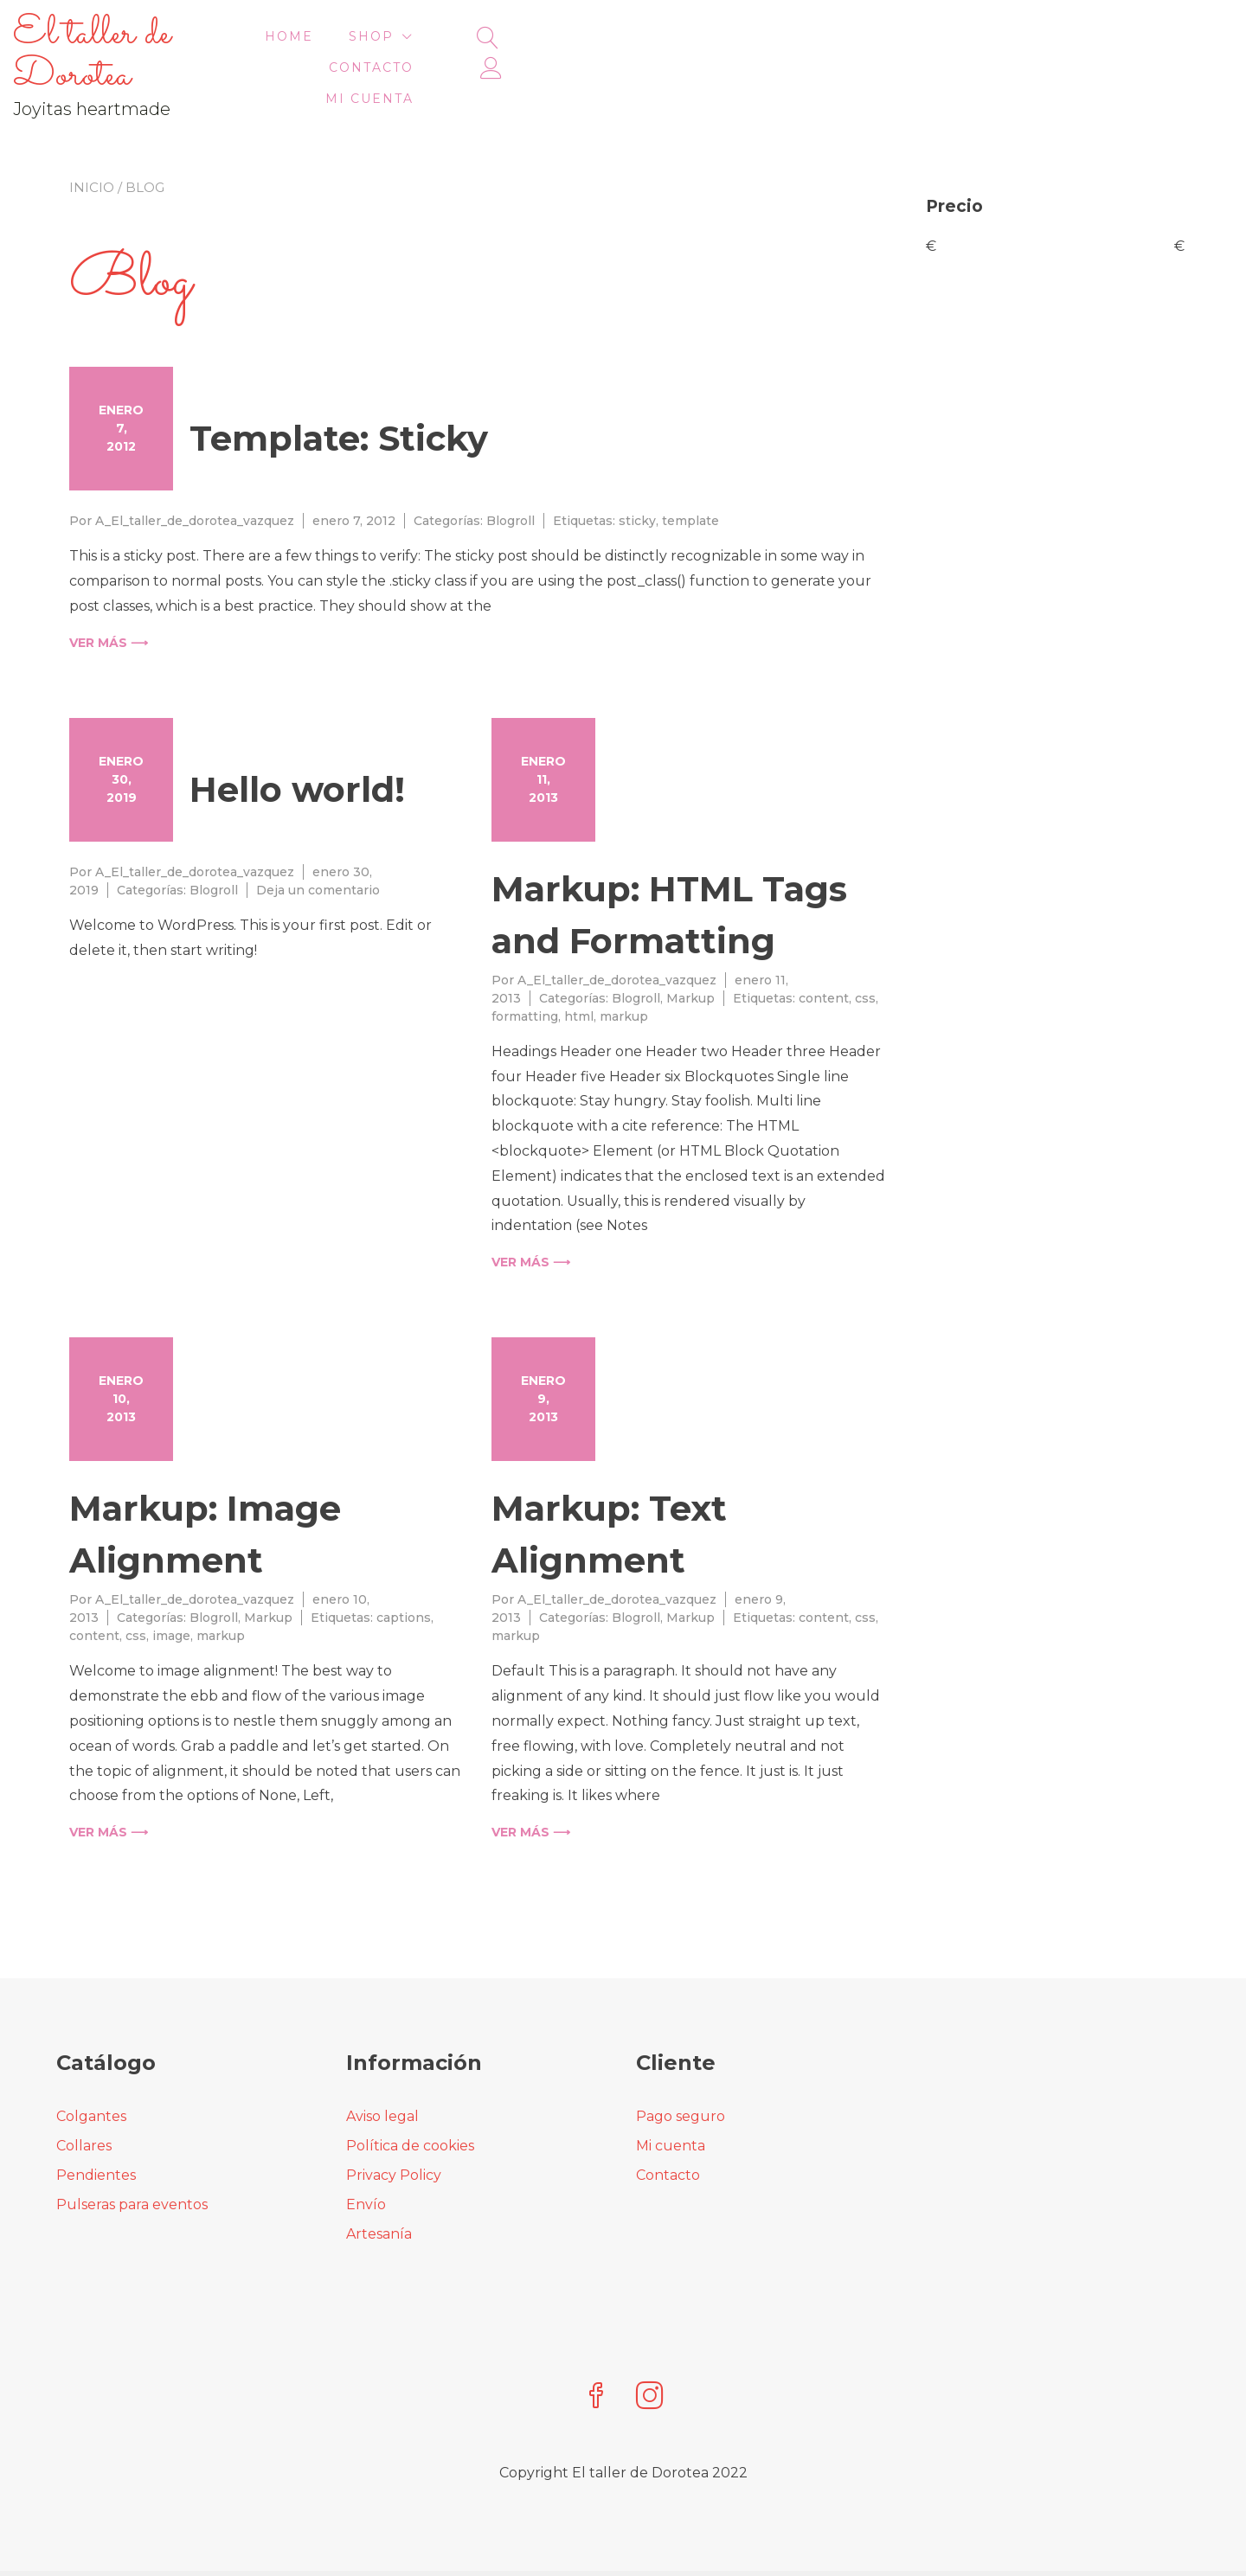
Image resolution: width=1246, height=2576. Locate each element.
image (171, 1594)
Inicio (91, 146)
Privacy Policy (393, 2133)
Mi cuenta (948, 46)
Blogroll (510, 479)
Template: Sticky (338, 396)
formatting (524, 975)
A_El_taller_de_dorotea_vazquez (194, 479)
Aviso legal (382, 2075)
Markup (690, 956)
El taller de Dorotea (198, 33)
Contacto (826, 46)
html (579, 975)
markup (624, 975)
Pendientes (96, 2133)
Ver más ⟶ (108, 601)
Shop (706, 46)
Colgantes (91, 2075)
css (865, 956)
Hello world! (297, 748)
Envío (366, 2163)
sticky (637, 479)
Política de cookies (410, 2104)
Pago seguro (680, 2075)
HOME (624, 46)
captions (403, 1576)
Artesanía (379, 2192)
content (824, 956)
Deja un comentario (318, 848)
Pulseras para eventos (132, 2163)
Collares (84, 2104)
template (690, 479)
